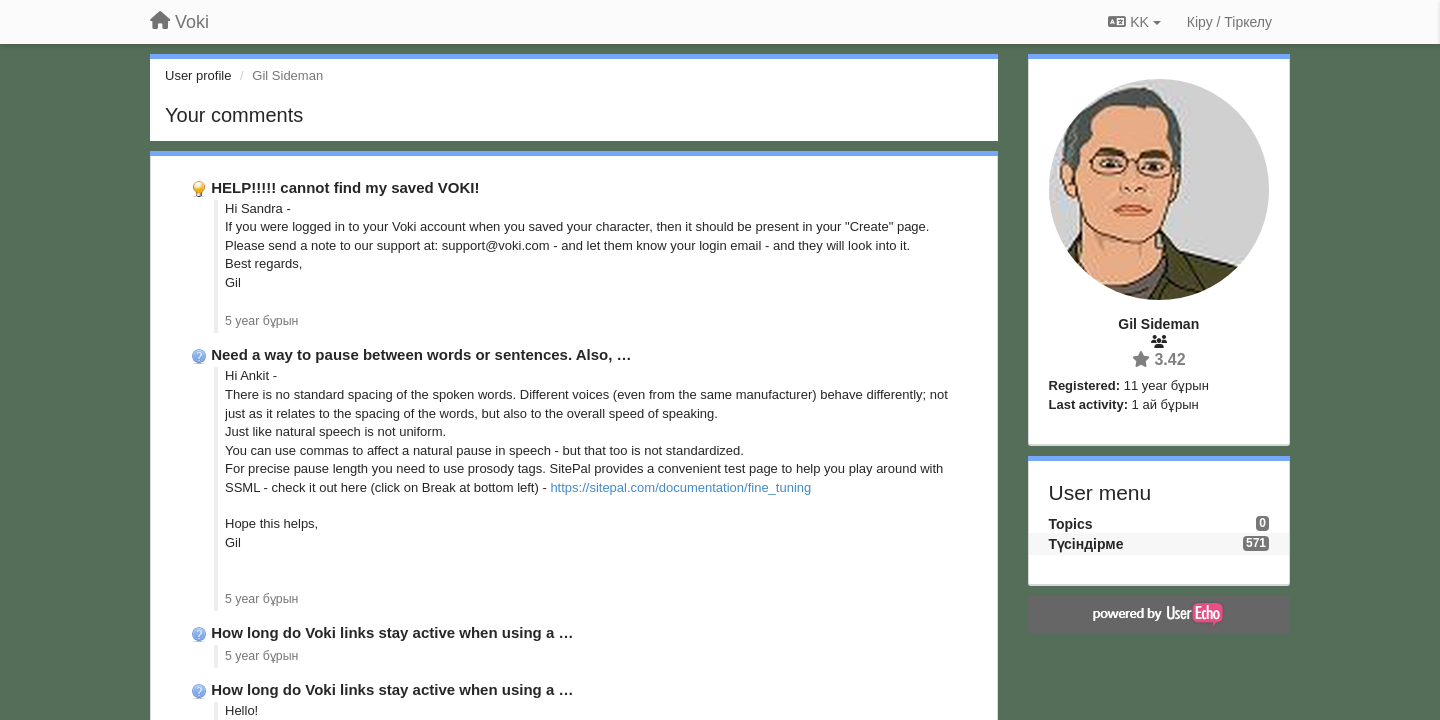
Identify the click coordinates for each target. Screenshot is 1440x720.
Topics (1071, 524)
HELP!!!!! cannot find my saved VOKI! (345, 187)
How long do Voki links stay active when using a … (392, 632)
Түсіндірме (1086, 544)
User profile (198, 75)
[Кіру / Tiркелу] (1229, 22)
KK (1134, 22)
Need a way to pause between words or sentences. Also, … (421, 354)
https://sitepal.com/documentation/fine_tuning (680, 487)
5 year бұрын (261, 321)
